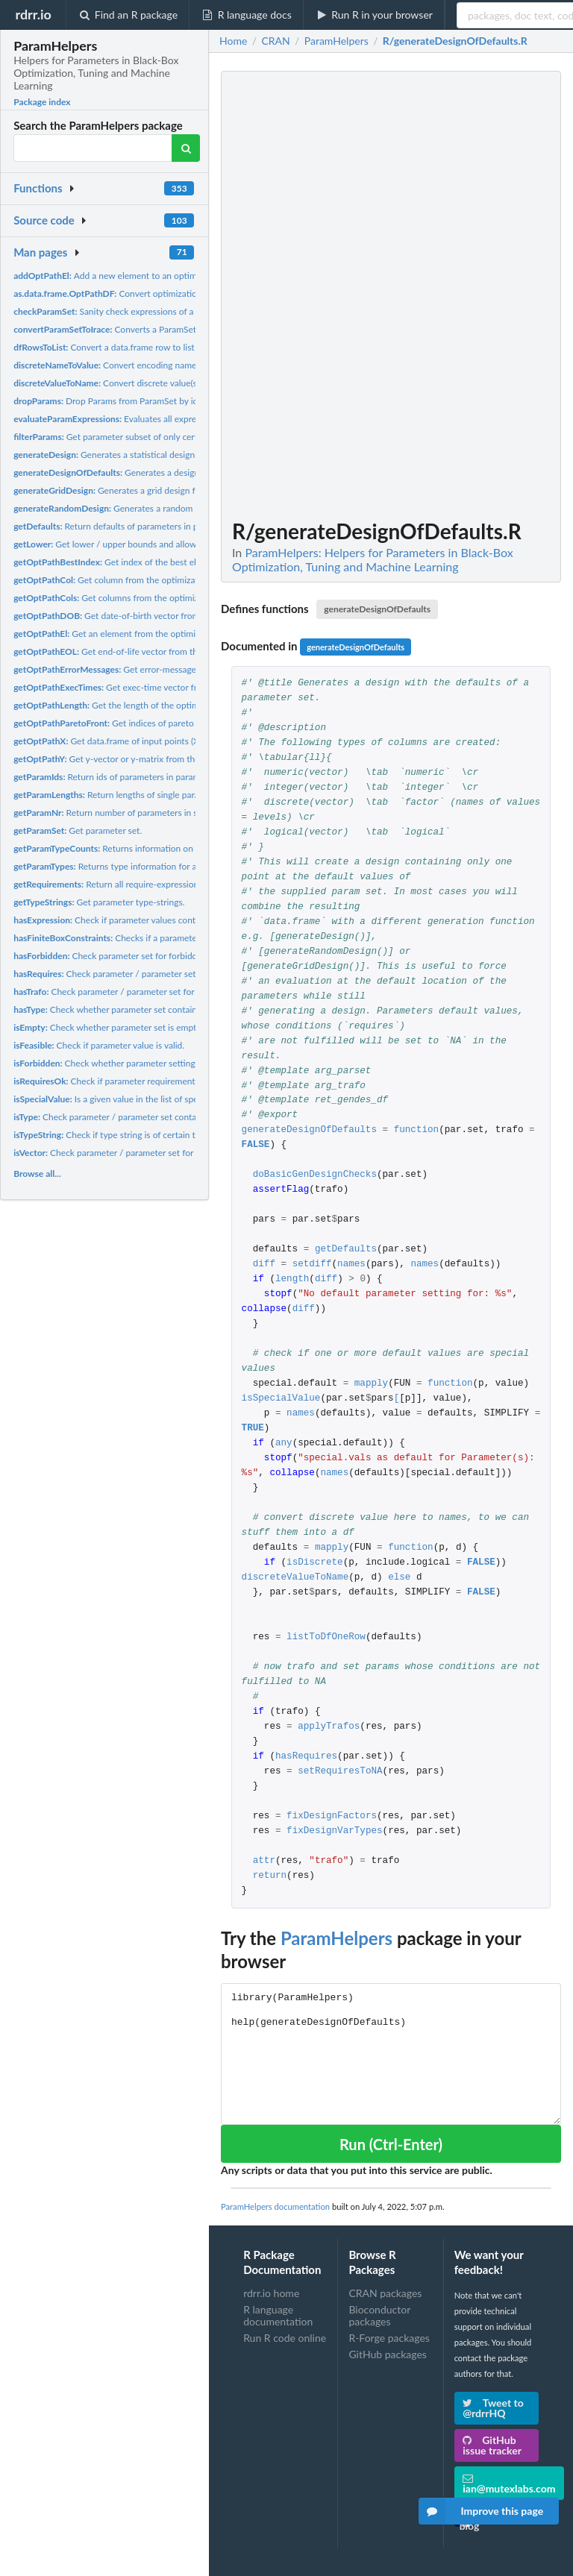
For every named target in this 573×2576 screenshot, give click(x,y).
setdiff (312, 1264)
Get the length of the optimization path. (130, 705)
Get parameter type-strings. (98, 902)
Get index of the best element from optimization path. (164, 562)
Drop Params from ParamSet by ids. (108, 400)
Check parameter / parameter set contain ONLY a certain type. (149, 1116)
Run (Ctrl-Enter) (390, 2144)
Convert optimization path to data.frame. (146, 293)
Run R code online (284, 2337)
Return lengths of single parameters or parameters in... (155, 794)
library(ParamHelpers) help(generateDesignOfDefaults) (391, 2053)
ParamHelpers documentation (275, 2206)
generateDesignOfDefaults (377, 609)
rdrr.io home (271, 2293)
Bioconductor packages (379, 2315)
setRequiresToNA (340, 1771)
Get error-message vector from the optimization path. (173, 669)
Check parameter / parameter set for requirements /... (144, 973)
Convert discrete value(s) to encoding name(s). (147, 383)
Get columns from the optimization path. (126, 597)
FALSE (256, 1145)
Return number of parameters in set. (110, 812)
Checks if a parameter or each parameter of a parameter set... (183, 937)
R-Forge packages (388, 2337)
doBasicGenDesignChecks (315, 1175)
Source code (44, 220)
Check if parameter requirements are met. (123, 1081)
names (351, 1264)
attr (264, 1861)
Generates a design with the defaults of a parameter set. (178, 472)
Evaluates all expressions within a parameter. (155, 418)
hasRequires (306, 1756)
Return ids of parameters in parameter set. (122, 776)
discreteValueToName (295, 1577)
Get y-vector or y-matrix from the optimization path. (143, 758)
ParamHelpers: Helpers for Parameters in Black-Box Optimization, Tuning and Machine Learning (372, 559)
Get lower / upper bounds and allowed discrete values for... (149, 544)
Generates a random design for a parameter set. (156, 508)
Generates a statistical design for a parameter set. (143, 454)
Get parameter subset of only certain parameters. (135, 436)
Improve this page (481, 2511)
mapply (371, 1383)
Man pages (40, 252)
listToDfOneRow (326, 1637)
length (292, 1279)
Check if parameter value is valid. (98, 1045)
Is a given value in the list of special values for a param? (151, 1099)
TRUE (253, 1428)
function (416, 1130)
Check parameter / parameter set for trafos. (117, 991)
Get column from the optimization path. (123, 579)
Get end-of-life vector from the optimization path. (144, 651)
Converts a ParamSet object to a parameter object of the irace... (188, 329)
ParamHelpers (336, 1938)
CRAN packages (385, 2293)
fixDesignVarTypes (334, 1831)
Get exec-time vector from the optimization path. (155, 687)
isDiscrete (314, 1562)
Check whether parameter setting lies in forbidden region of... (158, 1063)
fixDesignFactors (331, 1816)
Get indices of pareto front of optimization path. (156, 723)
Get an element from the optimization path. (127, 633)
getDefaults (346, 1249)
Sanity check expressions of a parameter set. (132, 311)
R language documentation (278, 2315)
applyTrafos (329, 1727)
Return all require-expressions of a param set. (138, 884)
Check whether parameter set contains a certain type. (136, 1009)
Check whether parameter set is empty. (108, 1027)
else (399, 1577)
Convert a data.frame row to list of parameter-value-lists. (152, 347)
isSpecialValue (281, 1398)
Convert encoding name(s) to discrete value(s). (147, 365)
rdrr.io (33, 14)
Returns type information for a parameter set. (134, 866)
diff (264, 1264)
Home (233, 41)
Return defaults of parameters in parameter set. (131, 526)
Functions (37, 188)
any (283, 1443)
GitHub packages (387, 2354)
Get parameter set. (77, 830)
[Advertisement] (449, 294)
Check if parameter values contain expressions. (135, 920)
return (269, 1876)
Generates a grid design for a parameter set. (141, 490)
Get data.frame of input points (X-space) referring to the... (154, 741)
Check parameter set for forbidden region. (124, 955)
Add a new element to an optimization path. (129, 275)
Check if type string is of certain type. (112, 1134)
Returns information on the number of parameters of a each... (177, 848)
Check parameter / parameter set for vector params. (133, 1152)
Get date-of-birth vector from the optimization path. (150, 615)
